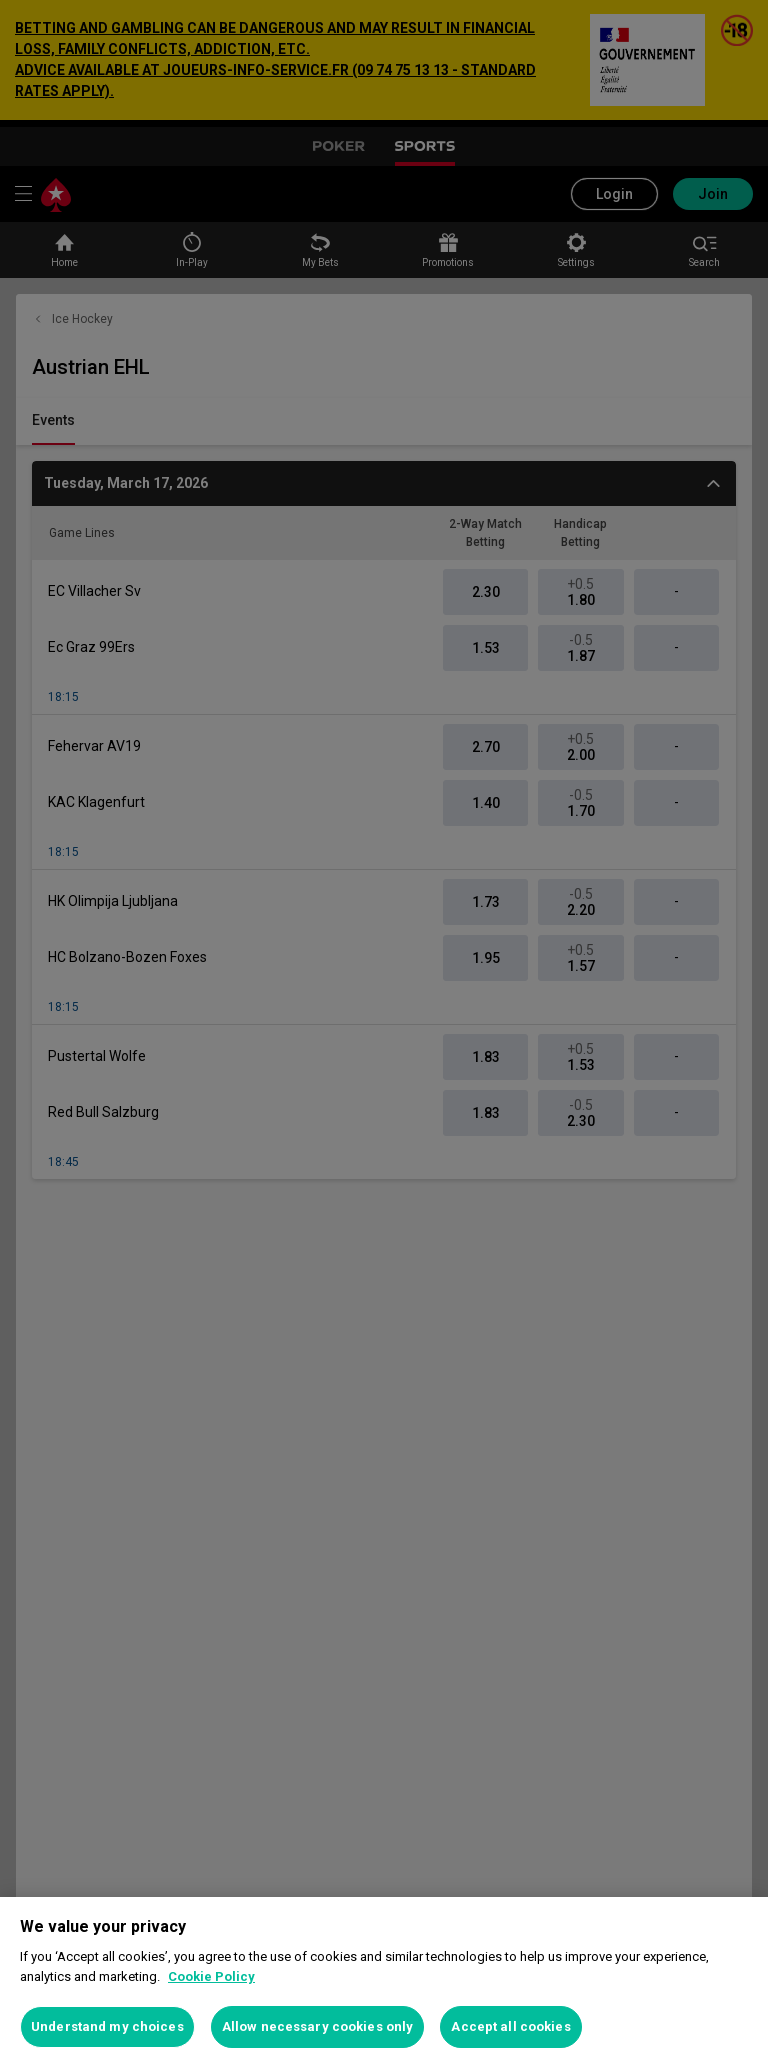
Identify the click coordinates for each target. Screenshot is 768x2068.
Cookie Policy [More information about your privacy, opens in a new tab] (211, 1976)
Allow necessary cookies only (318, 2026)
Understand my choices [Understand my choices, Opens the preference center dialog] (107, 2026)
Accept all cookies (510, 2026)
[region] (384, 1982)
